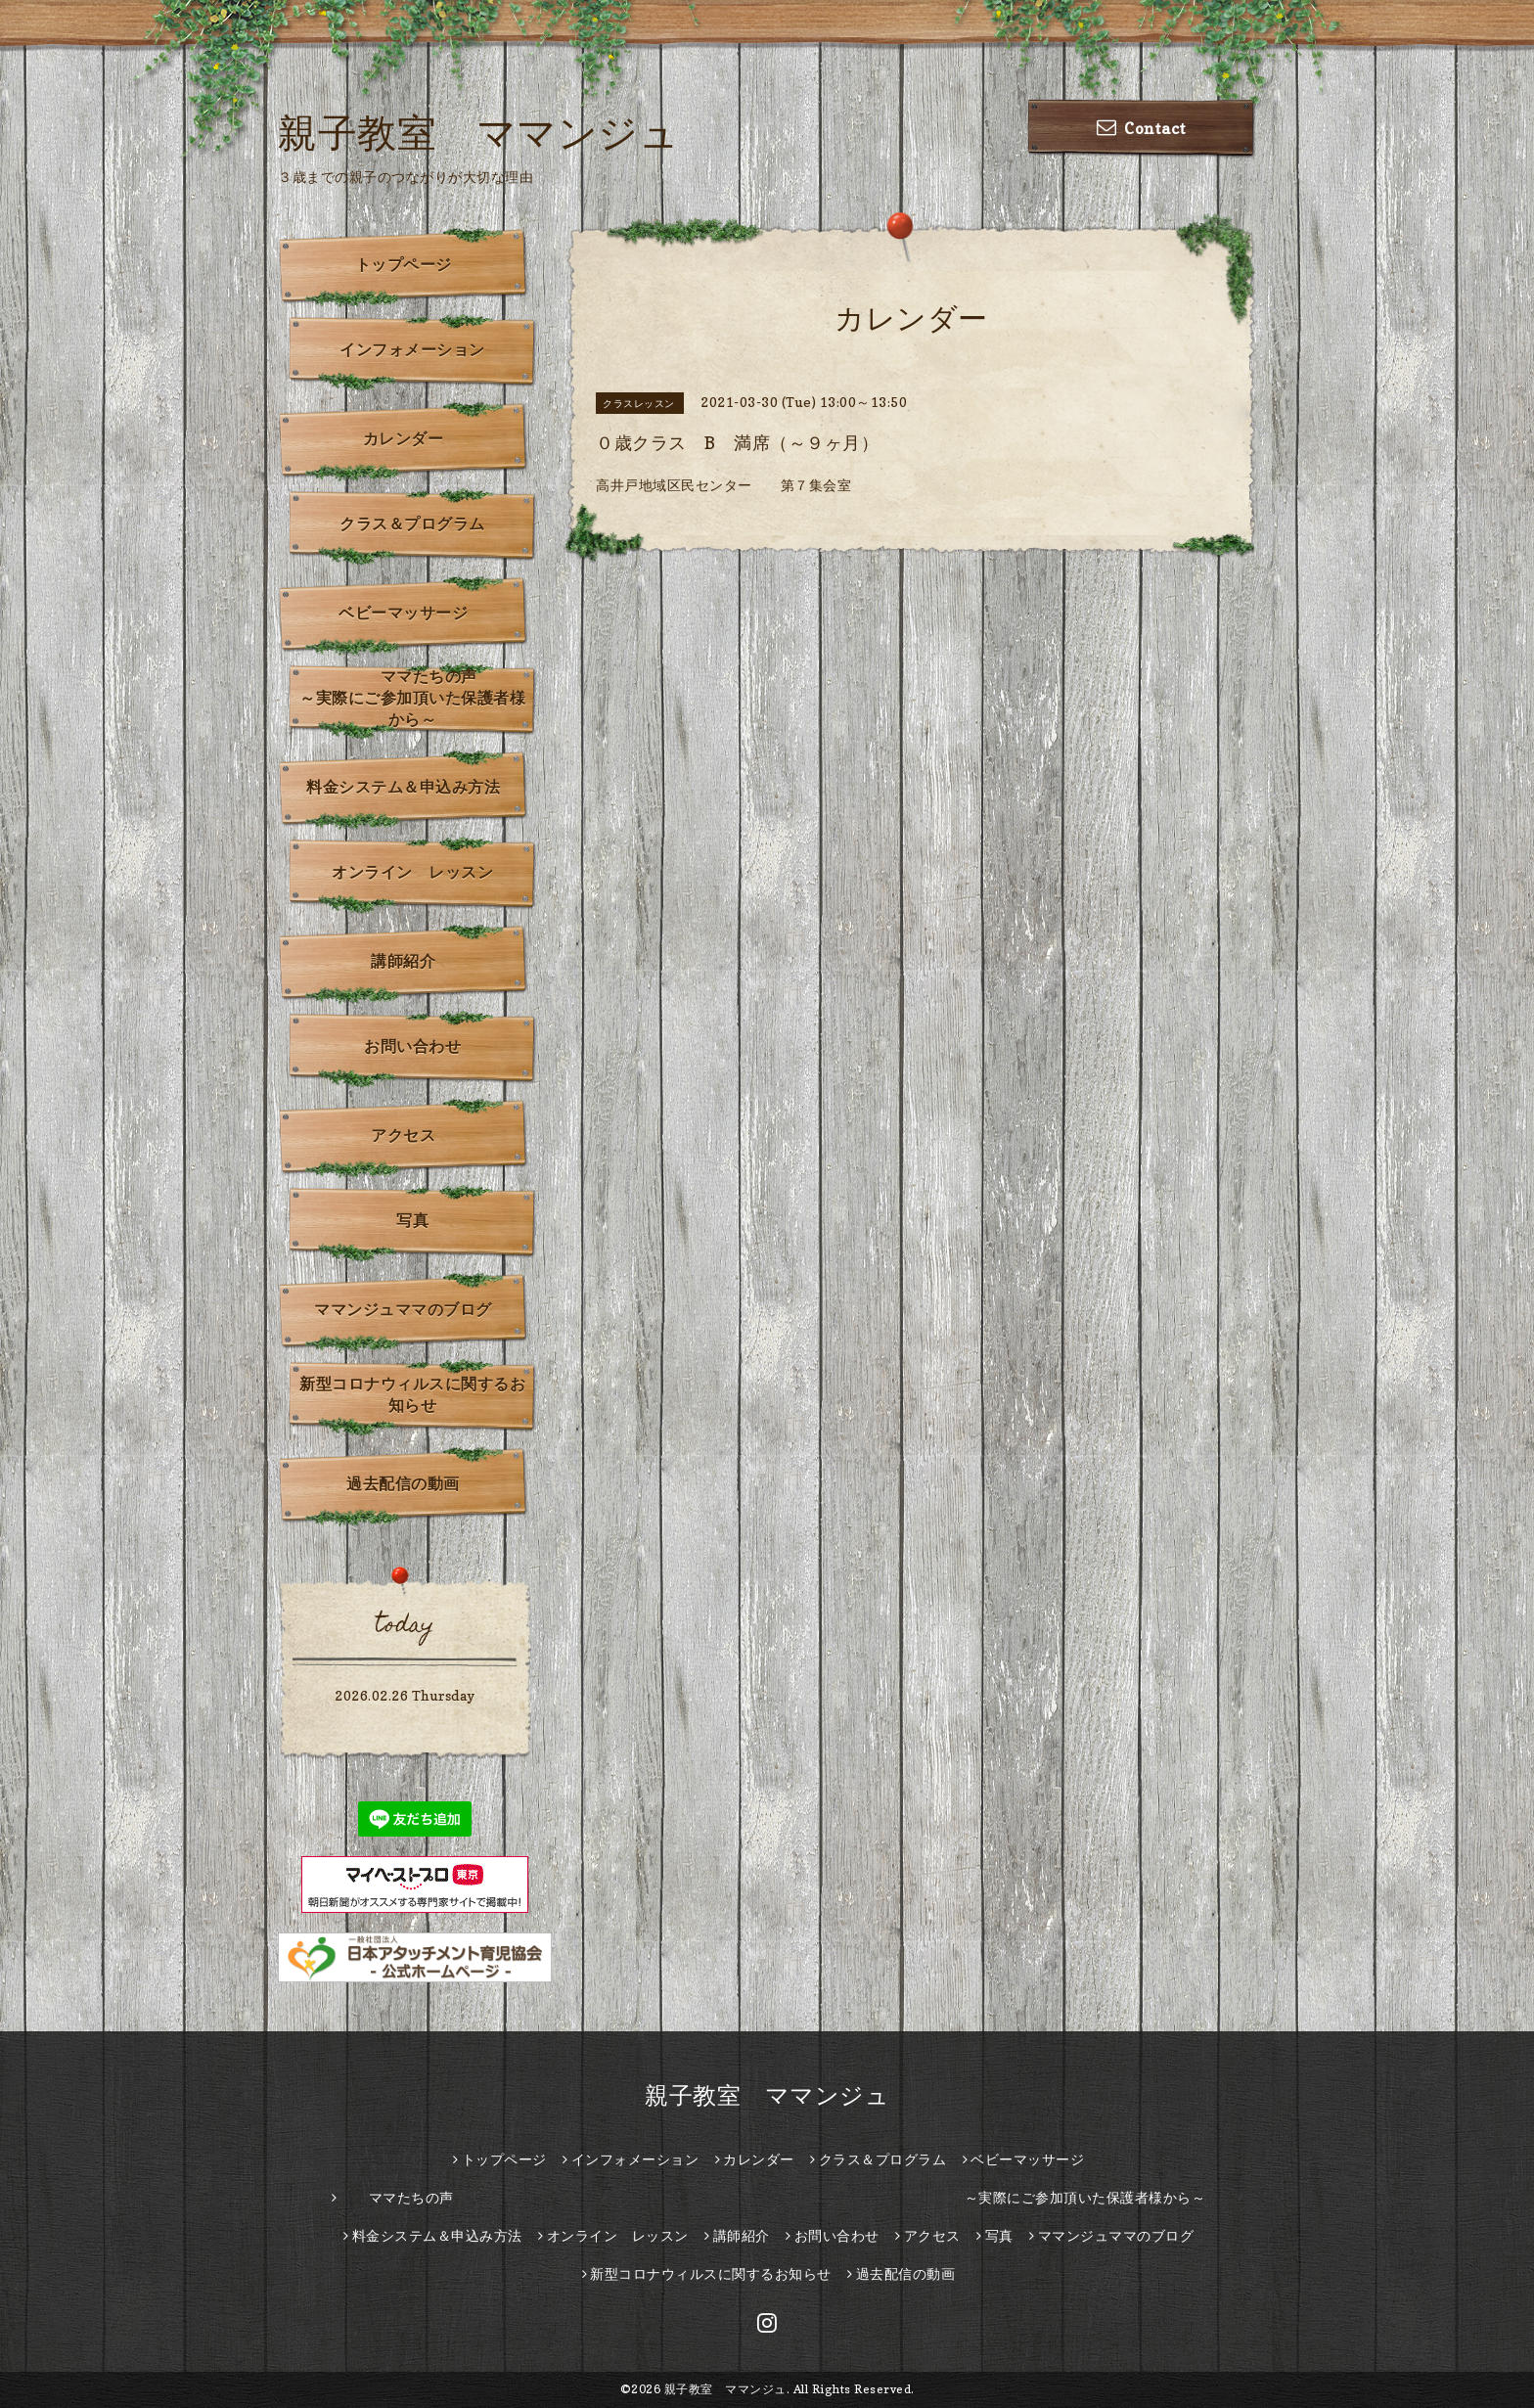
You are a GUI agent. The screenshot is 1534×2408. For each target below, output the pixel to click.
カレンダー (403, 438)
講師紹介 (403, 961)
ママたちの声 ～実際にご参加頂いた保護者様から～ (418, 697)
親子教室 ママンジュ (478, 132)
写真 (412, 1220)
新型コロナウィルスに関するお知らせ (412, 1394)
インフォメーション (412, 349)
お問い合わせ (412, 1046)
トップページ (403, 264)
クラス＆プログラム (412, 523)
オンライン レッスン (412, 872)
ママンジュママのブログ (403, 1309)
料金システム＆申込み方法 (403, 786)
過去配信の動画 (403, 1483)
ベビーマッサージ (403, 612)
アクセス (403, 1135)
